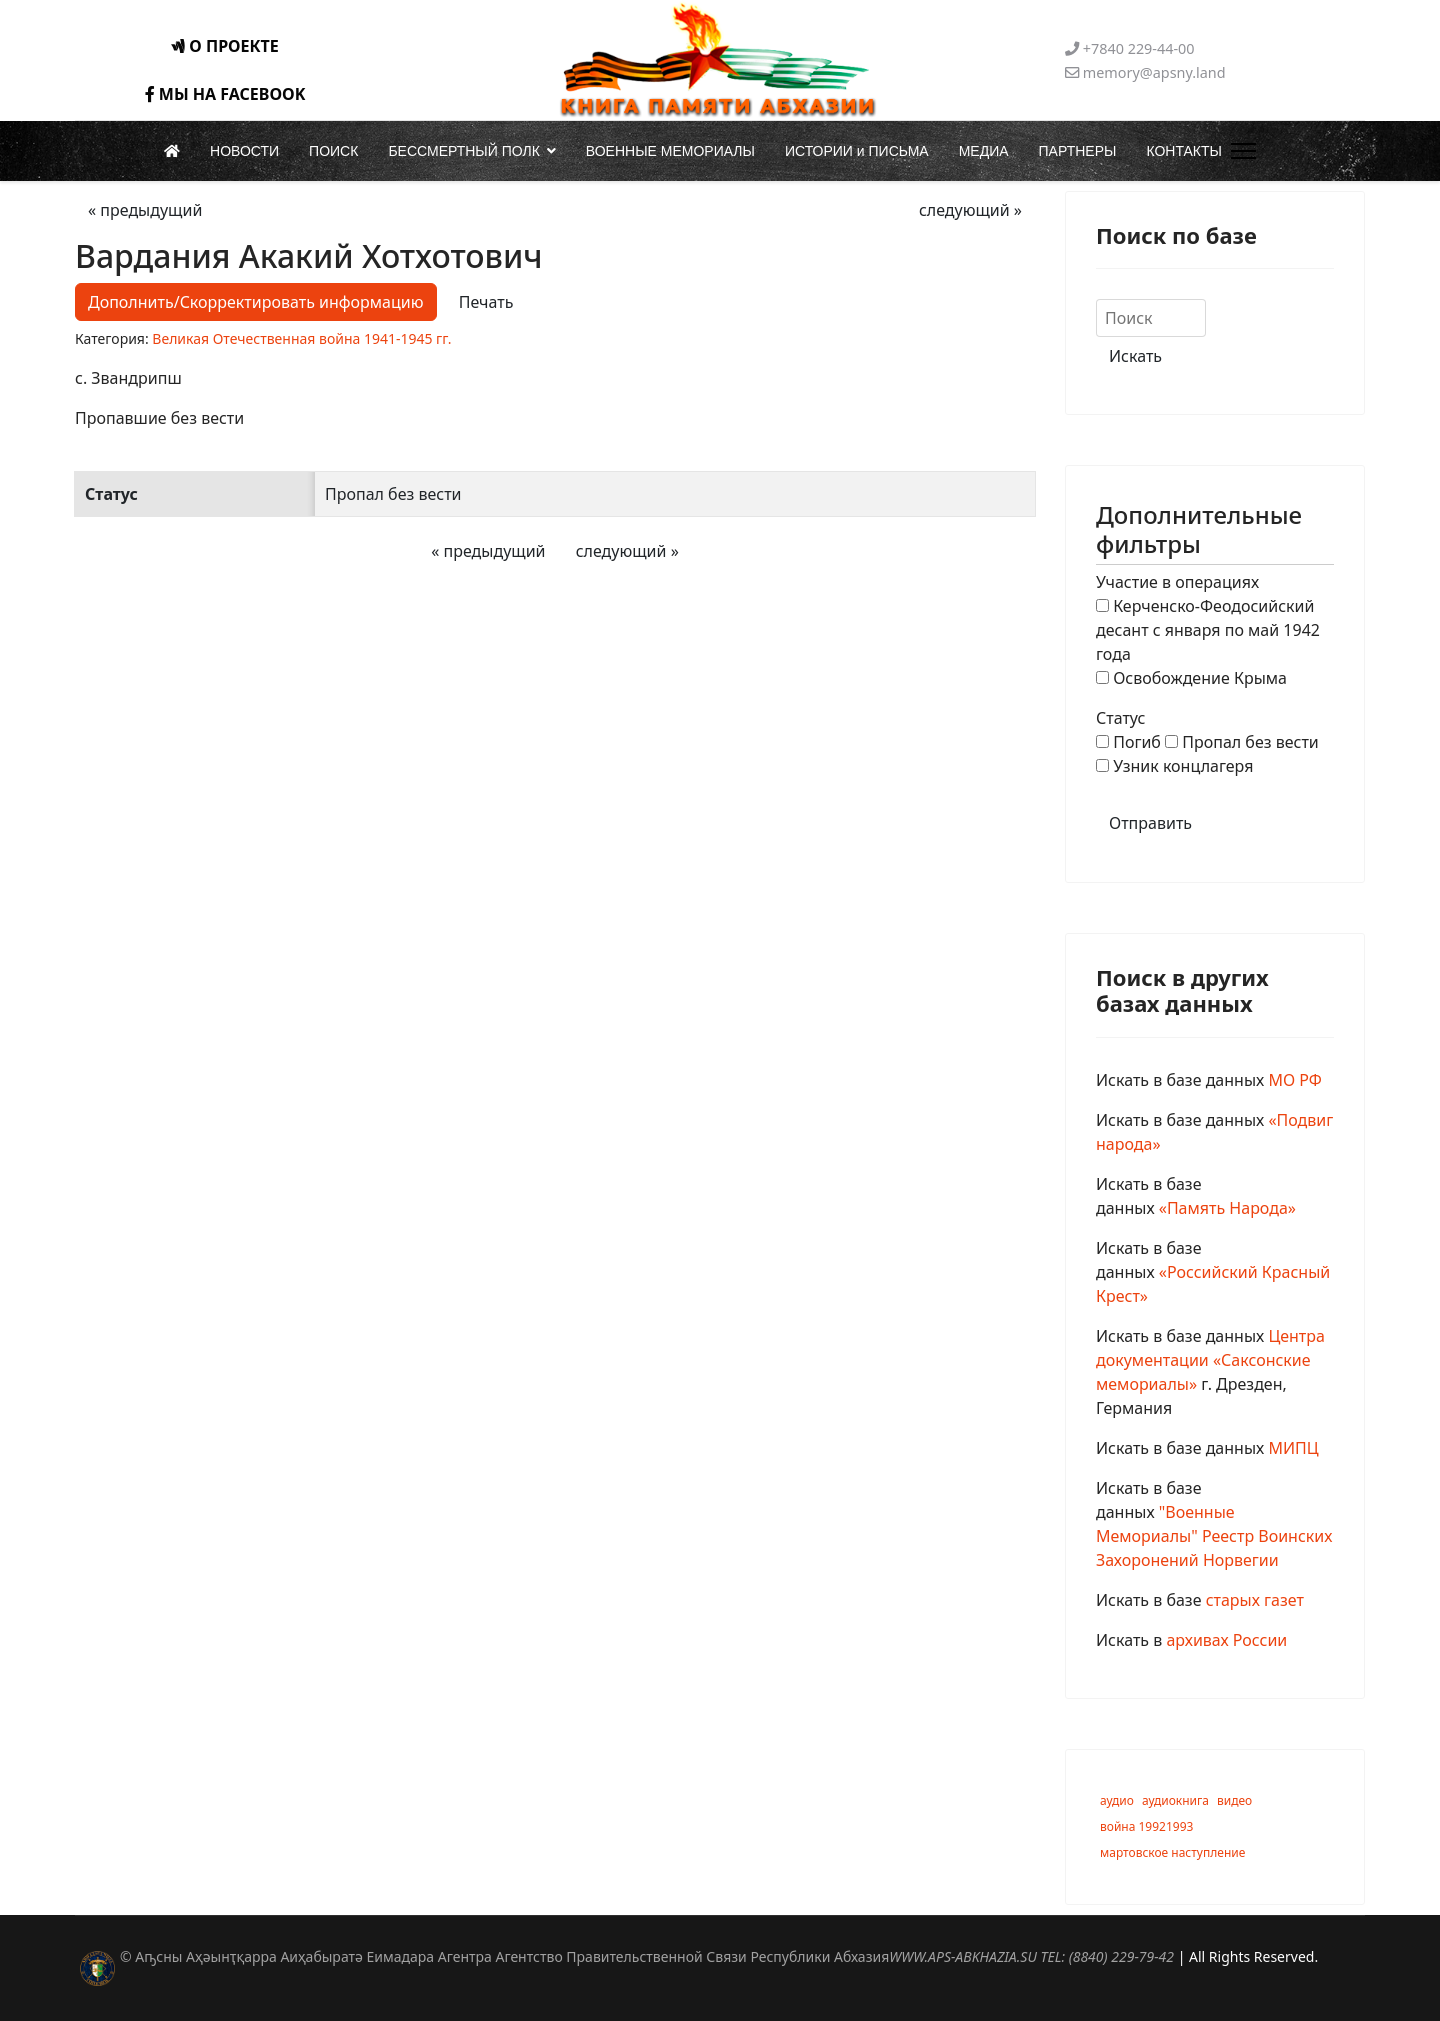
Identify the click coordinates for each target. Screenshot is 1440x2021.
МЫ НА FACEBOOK (225, 94)
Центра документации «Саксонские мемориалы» (1210, 1360)
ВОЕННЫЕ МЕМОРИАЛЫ (670, 151)
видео (1234, 1800)
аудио (1117, 1800)
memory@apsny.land (1154, 72)
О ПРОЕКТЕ (225, 46)
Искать (1135, 356)
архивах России (1226, 1640)
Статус (1120, 718)
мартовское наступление (1172, 1852)
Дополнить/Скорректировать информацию (256, 302)
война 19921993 (1146, 1826)
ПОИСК (333, 151)
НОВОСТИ (244, 151)
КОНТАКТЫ (1184, 151)
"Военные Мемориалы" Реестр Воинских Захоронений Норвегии (1214, 1536)
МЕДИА (984, 151)
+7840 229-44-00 (1139, 48)
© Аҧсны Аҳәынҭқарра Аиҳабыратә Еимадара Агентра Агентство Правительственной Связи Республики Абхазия (647, 1956)
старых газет (1255, 1600)
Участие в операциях (1177, 582)
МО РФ (1294, 1080)
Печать (486, 302)
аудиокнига (1175, 1800)
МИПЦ (1293, 1448)
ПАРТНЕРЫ (1078, 151)
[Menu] (1239, 151)
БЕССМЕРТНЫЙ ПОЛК (463, 151)
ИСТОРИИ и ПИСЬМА (857, 151)
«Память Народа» (1227, 1208)
